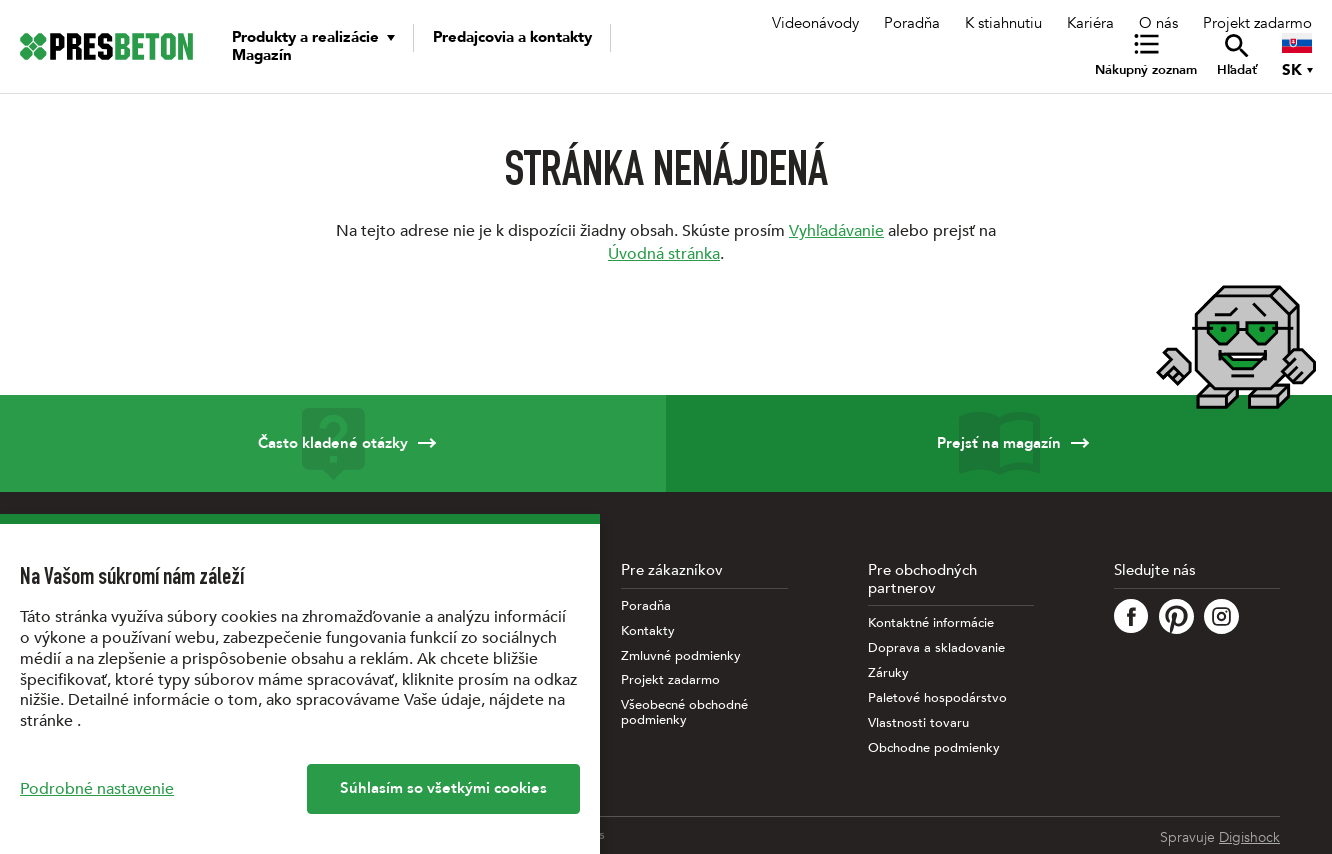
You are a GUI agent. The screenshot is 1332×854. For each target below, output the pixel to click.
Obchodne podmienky (934, 748)
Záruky (888, 673)
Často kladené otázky (333, 443)
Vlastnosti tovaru (918, 723)
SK (1292, 70)
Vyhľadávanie (836, 231)
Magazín (262, 55)
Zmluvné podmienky (681, 656)
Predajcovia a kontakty (512, 37)
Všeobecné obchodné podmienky (684, 713)
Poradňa (912, 23)
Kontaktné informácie (931, 623)
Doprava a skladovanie (936, 648)
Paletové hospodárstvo (937, 698)
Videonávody (815, 23)
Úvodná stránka (664, 254)
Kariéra (1090, 23)
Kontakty (648, 631)
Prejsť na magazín (999, 443)
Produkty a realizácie (305, 37)
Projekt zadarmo (1257, 23)
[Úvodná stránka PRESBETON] (106, 46)
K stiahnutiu (1003, 23)
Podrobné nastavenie (97, 789)
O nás (1158, 23)
